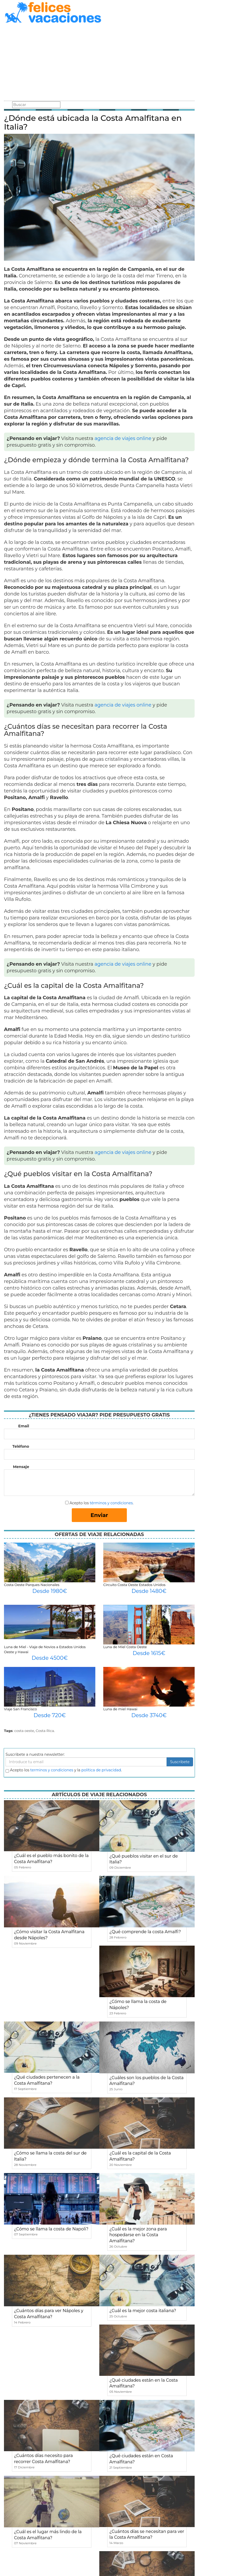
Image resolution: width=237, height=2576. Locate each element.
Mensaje (21, 1466)
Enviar (99, 1515)
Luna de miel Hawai (120, 1709)
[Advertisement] (99, 63)
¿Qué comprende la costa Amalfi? (145, 1931)
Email (23, 1426)
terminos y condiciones (51, 1770)
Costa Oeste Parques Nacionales (31, 1585)
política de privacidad (101, 1770)
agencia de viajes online (123, 438)
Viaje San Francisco (20, 1709)
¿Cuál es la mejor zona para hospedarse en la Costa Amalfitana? (138, 2235)
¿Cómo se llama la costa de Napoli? (51, 2228)
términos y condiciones (111, 1503)
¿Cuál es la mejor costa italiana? (142, 2310)
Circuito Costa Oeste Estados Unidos (134, 1585)
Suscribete (180, 1761)
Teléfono (20, 1446)
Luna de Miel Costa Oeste (125, 1647)
